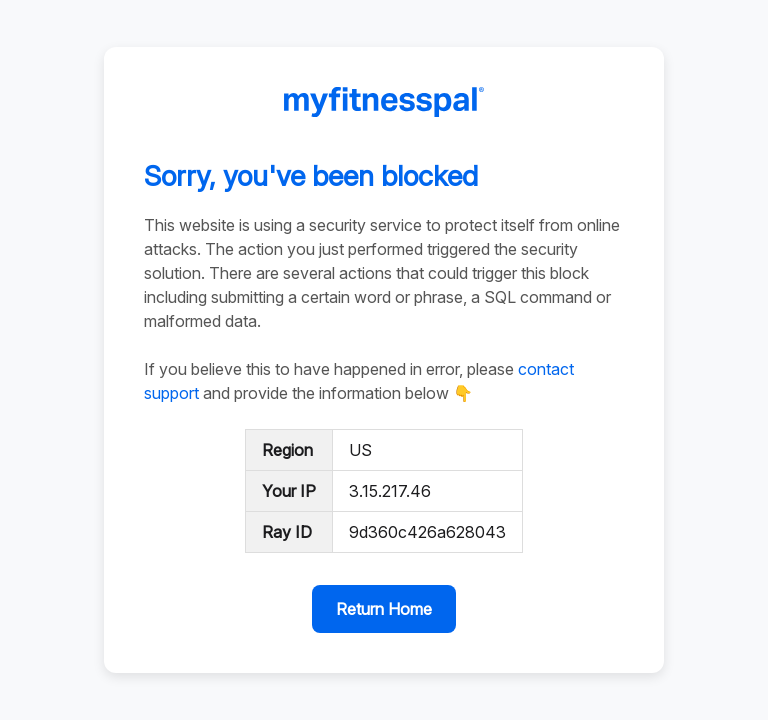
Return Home (384, 609)
